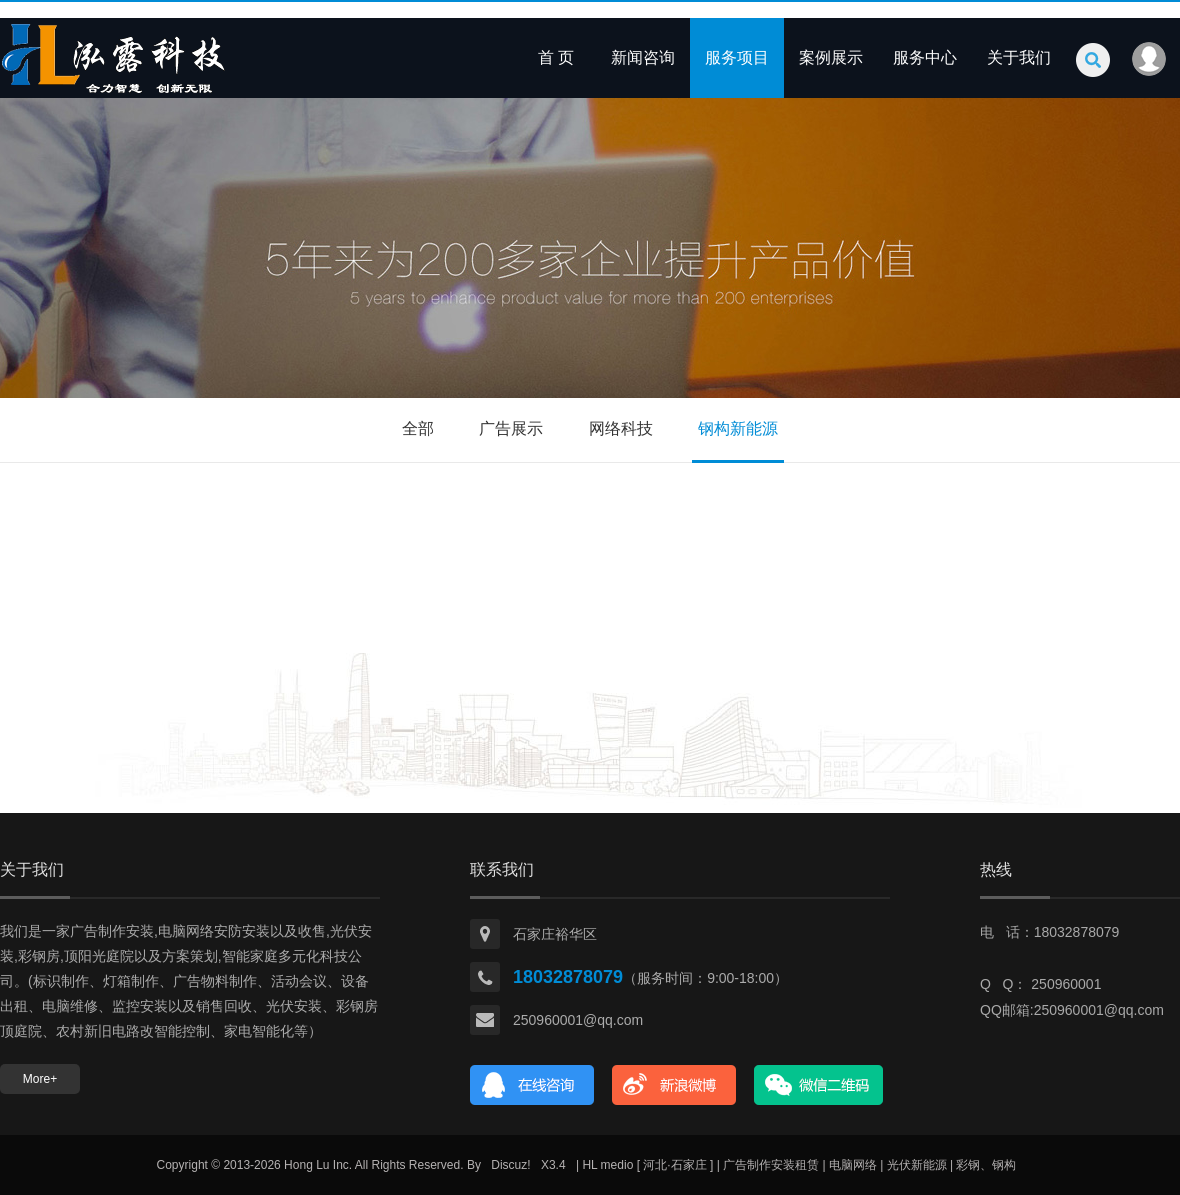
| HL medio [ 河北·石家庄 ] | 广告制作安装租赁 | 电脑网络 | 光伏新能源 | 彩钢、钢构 (796, 1165)
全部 (418, 428)
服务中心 (925, 57)
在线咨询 (532, 1085)
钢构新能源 (738, 428)
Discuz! (510, 1165)
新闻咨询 (643, 57)
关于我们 (1019, 57)
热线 (996, 869)
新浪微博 (674, 1085)
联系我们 (502, 869)
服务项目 (737, 57)
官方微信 (819, 1085)
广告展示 (511, 428)
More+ (40, 1079)
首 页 (556, 57)
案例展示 (831, 57)
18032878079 (568, 977)
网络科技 (621, 428)
